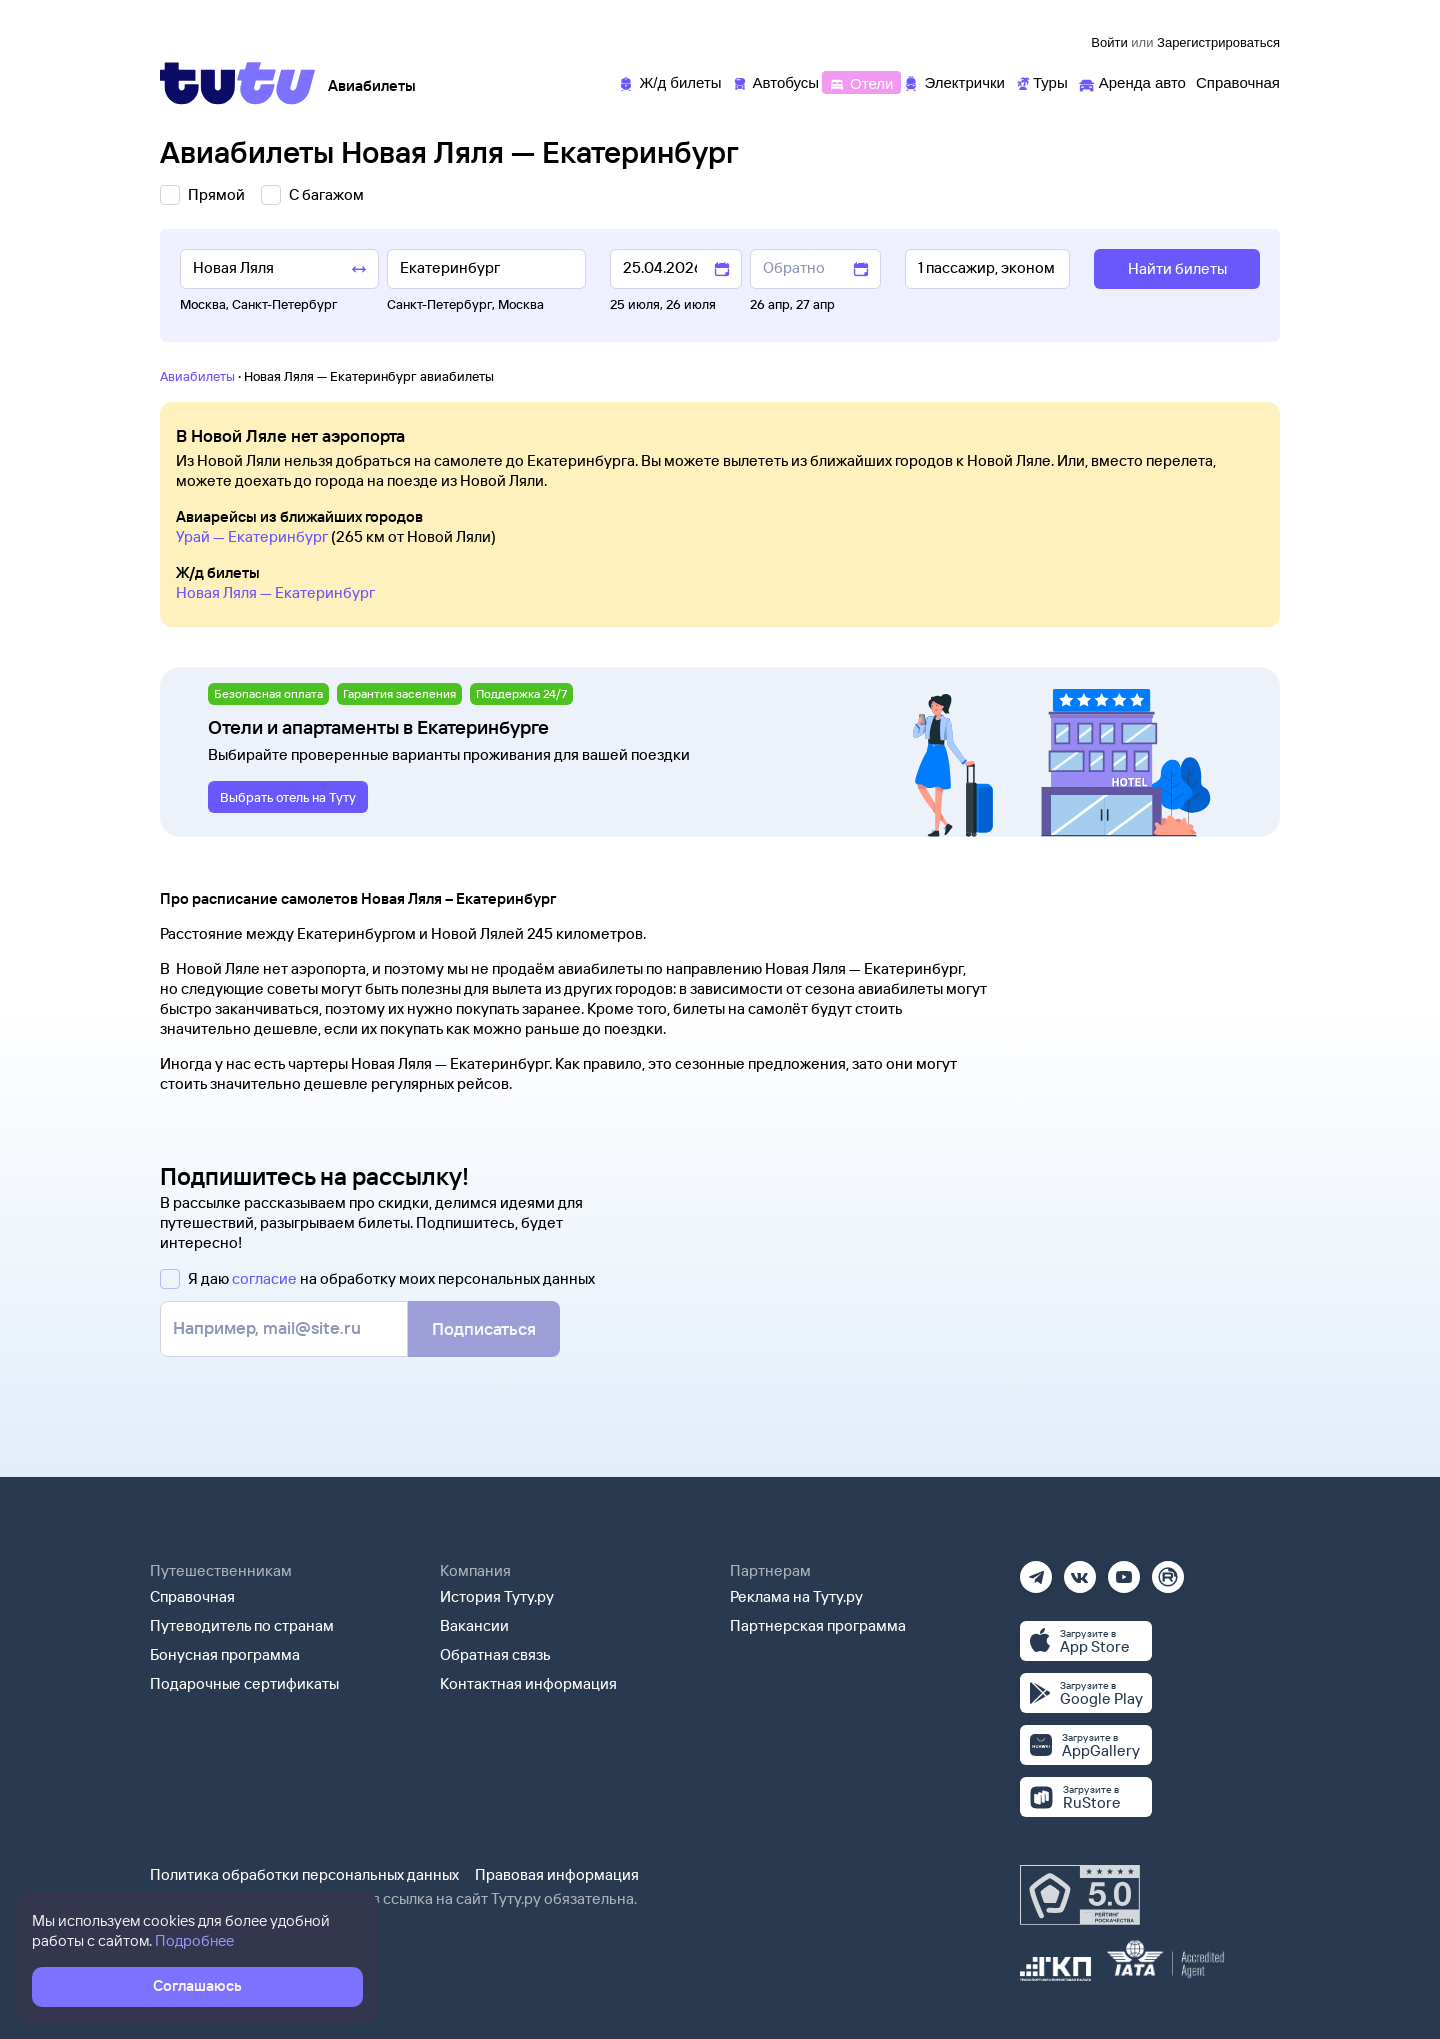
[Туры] (1041, 81)
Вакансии (474, 1625)
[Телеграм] (1036, 1570)
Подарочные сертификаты (244, 1683)
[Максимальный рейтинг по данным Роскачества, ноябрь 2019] (1080, 1895)
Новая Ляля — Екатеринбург (275, 592)
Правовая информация (557, 1874)
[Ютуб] (1124, 1570)
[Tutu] (238, 83)
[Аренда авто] (1132, 81)
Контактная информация (528, 1683)
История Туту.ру (497, 1596)
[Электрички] (953, 81)
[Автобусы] (776, 81)
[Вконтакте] (1080, 1570)
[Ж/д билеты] (669, 81)
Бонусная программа (225, 1654)
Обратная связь (495, 1654)
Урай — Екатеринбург (252, 536)
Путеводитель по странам (242, 1625)
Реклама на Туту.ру (796, 1596)
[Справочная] (1238, 81)
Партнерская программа (818, 1625)
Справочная (192, 1596)
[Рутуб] (1168, 1570)
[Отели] (861, 81)
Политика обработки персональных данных (304, 1874)
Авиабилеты (197, 376)
